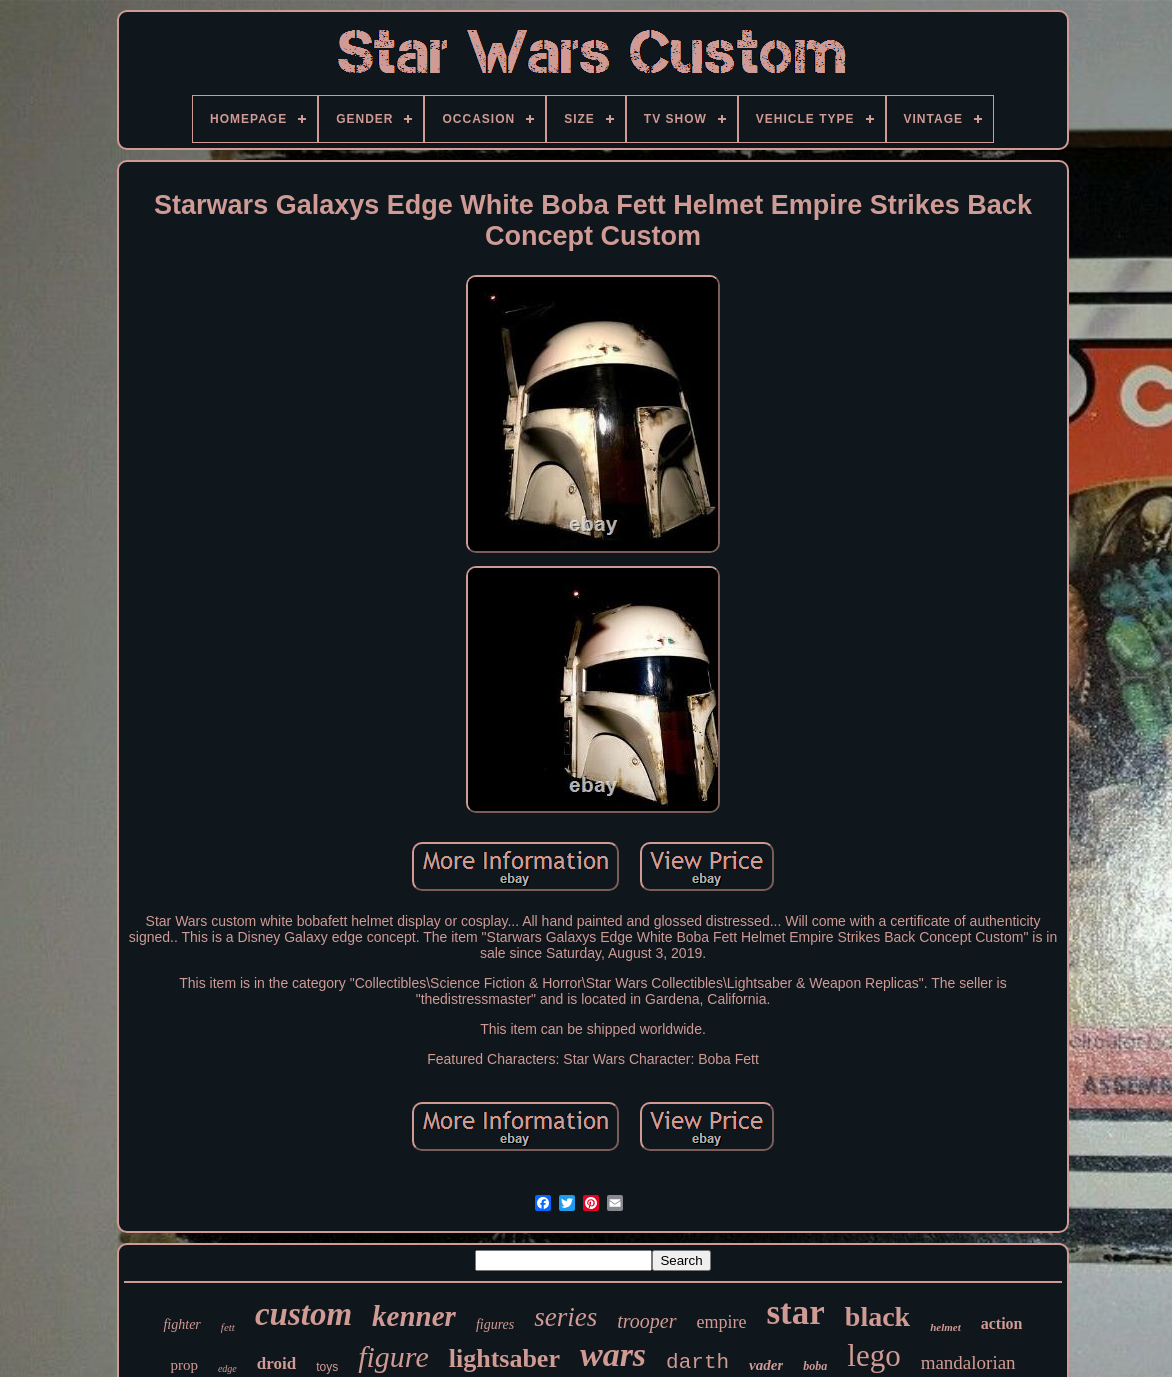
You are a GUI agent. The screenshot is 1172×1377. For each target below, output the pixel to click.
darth (697, 1362)
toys (327, 1367)
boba (815, 1366)
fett (228, 1327)
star (796, 1312)
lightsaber (504, 1358)
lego (873, 1355)
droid (276, 1363)
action (1002, 1323)
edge (227, 1368)
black (877, 1316)
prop (184, 1365)
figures (495, 1324)
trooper (646, 1321)
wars (613, 1354)
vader (766, 1365)
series (565, 1317)
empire (722, 1322)
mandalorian (968, 1362)
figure (393, 1356)
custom (303, 1314)
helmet (945, 1327)
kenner (414, 1316)
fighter (181, 1324)
